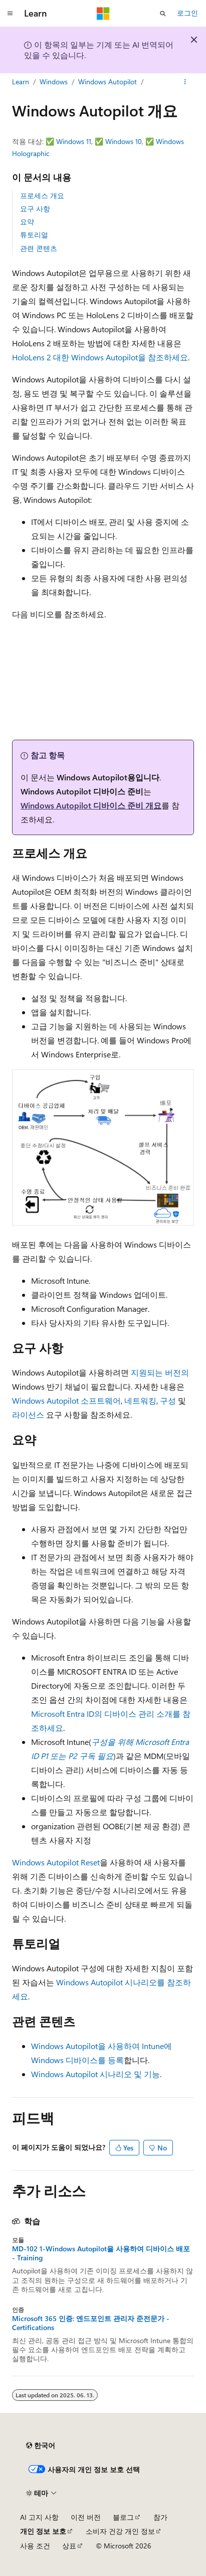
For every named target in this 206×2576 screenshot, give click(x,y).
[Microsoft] (103, 13)
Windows (54, 81)
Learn (20, 81)
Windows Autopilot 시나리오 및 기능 (95, 2074)
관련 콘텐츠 (38, 248)
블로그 (123, 2517)
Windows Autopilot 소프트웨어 (66, 1400)
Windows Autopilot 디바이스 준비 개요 (91, 805)
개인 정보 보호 (43, 2531)
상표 (69, 2545)
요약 (27, 221)
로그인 (187, 13)
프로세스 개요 (42, 195)
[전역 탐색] (10, 14)
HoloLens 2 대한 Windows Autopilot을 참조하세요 (100, 357)
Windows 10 (123, 141)
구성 (168, 1400)
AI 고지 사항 (39, 2517)
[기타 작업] (185, 82)
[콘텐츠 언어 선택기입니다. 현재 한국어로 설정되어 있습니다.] (40, 2445)
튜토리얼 (34, 234)
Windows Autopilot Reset (56, 1862)
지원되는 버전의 (160, 1372)
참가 (160, 2517)
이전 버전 (86, 2517)
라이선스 (28, 1414)
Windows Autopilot (107, 81)
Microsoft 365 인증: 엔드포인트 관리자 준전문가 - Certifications (90, 2323)
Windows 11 (73, 141)
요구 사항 (35, 208)
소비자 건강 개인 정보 (120, 2531)
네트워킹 (140, 1400)
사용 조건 (35, 2545)
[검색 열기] (163, 14)
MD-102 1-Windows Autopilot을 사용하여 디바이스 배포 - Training (101, 2253)
